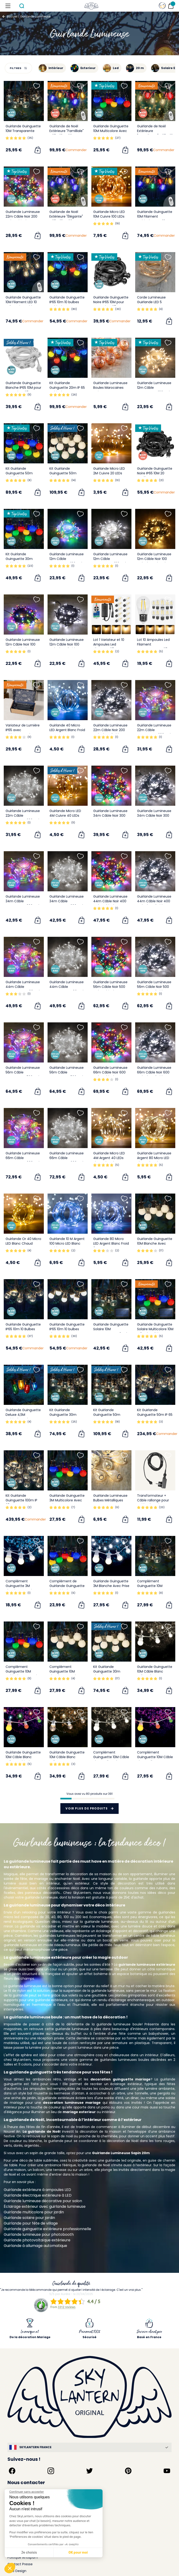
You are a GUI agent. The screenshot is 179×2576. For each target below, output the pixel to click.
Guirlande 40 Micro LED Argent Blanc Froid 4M (67, 730)
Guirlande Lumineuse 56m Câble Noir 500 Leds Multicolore (110, 987)
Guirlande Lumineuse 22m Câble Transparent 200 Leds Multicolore (154, 732)
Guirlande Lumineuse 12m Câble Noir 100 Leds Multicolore (23, 644)
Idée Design (16, 2571)
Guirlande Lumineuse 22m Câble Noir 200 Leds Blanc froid (110, 730)
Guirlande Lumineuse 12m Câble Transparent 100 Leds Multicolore (66, 561)
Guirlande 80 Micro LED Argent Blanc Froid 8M (111, 1243)
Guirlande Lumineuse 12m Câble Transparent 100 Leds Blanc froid (110, 561)
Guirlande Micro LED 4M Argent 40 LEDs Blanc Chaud (109, 1158)
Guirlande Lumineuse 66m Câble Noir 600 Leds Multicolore (110, 1072)
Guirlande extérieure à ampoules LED (37, 2189)
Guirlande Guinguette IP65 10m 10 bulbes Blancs (67, 1329)
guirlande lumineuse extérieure (146, 1964)
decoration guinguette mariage (120, 2079)
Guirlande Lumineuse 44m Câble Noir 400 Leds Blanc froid (154, 901)
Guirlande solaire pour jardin (29, 2217)
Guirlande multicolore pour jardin (34, 2212)
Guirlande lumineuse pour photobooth (39, 2234)
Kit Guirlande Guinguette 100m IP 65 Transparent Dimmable (21, 1502)
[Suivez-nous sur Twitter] (89, 2470)
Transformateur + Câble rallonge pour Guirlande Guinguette (154, 1500)
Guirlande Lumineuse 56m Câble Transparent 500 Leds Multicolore (23, 1074)
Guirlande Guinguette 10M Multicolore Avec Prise (110, 131)
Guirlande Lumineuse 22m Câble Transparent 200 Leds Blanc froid (23, 818)
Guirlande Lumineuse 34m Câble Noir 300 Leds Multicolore (110, 816)
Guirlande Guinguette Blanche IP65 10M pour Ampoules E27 (23, 388)
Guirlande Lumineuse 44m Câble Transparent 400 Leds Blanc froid (67, 989)
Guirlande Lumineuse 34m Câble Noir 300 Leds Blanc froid (154, 816)
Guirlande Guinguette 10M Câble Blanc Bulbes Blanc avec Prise (154, 1673)
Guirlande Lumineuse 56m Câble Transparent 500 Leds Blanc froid (67, 1074)
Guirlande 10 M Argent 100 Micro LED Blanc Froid (67, 1243)
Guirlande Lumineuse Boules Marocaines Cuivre (110, 388)
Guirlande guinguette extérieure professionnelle (47, 2229)
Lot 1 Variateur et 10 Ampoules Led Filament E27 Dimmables (108, 646)
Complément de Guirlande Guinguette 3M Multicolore (67, 1586)
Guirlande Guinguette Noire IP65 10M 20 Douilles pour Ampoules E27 (154, 475)
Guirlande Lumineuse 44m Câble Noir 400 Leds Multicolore (110, 901)
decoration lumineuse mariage (72, 2102)
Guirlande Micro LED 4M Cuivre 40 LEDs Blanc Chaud (65, 816)
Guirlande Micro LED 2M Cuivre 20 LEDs (109, 471)
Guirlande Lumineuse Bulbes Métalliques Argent (110, 1500)
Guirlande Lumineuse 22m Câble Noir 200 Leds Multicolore (23, 216)
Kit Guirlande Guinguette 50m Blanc (62, 473)
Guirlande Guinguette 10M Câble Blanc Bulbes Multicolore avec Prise (23, 1759)
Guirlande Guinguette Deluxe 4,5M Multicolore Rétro (23, 1415)
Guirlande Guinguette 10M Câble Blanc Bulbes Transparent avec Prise (67, 1759)
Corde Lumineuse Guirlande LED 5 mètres (151, 302)
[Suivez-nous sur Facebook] (12, 2470)
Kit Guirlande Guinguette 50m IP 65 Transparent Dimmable (154, 1417)
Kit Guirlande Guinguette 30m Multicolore (19, 559)
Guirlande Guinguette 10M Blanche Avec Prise (154, 1243)
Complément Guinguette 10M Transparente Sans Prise (152, 1588)
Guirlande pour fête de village (31, 2223)
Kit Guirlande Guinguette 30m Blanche (106, 1671)
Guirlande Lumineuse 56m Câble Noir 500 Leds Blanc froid (154, 987)
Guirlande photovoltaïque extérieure (37, 2240)
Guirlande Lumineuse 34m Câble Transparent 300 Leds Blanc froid (67, 903)
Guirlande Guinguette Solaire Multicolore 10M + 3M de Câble (155, 1329)
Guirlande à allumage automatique (35, 2245)
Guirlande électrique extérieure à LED (38, 2195)
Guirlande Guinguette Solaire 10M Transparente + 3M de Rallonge (111, 1331)
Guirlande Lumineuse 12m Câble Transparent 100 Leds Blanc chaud (154, 390)
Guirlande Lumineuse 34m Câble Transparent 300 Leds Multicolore (23, 903)
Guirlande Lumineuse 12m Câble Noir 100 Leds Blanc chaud (154, 559)
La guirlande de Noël (41, 2131)
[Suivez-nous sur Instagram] (50, 2470)
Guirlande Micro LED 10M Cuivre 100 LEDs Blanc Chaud (109, 216)
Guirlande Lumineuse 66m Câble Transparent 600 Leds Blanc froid (67, 1160)
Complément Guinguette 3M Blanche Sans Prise (21, 1586)
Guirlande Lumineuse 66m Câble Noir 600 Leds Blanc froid (154, 1072)
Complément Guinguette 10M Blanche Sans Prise (64, 1671)
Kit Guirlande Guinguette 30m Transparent (62, 1415)
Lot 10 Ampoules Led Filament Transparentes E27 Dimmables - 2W (153, 646)
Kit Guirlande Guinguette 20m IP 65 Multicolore (67, 388)
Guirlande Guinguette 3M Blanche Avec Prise (111, 1583)
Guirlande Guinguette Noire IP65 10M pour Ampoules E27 (110, 302)
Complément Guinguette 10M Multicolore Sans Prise (23, 1671)
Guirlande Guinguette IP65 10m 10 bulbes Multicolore (67, 302)
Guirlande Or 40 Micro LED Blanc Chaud (23, 1241)
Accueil (12, 16)
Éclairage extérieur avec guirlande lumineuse (45, 2206)
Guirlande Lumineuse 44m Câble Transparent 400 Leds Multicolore (23, 989)
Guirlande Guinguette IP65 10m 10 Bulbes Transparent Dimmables (23, 1331)
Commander (76, 150)
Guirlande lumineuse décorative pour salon (43, 2201)
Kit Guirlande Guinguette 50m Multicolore (19, 473)
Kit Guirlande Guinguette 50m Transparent (106, 1415)
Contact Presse (20, 2564)
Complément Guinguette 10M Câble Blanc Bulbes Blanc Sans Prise (111, 1759)
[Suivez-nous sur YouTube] (167, 2470)
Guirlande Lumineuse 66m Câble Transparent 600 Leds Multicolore (23, 1160)
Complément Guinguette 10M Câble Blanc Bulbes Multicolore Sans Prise (155, 1759)
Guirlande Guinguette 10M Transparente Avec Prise (23, 131)
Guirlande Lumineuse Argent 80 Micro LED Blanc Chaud (154, 1158)
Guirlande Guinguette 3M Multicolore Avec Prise (67, 1500)
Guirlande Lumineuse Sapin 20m (121, 2153)
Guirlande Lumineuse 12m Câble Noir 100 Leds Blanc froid (66, 644)
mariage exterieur (79, 2112)
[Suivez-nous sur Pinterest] (128, 2470)
